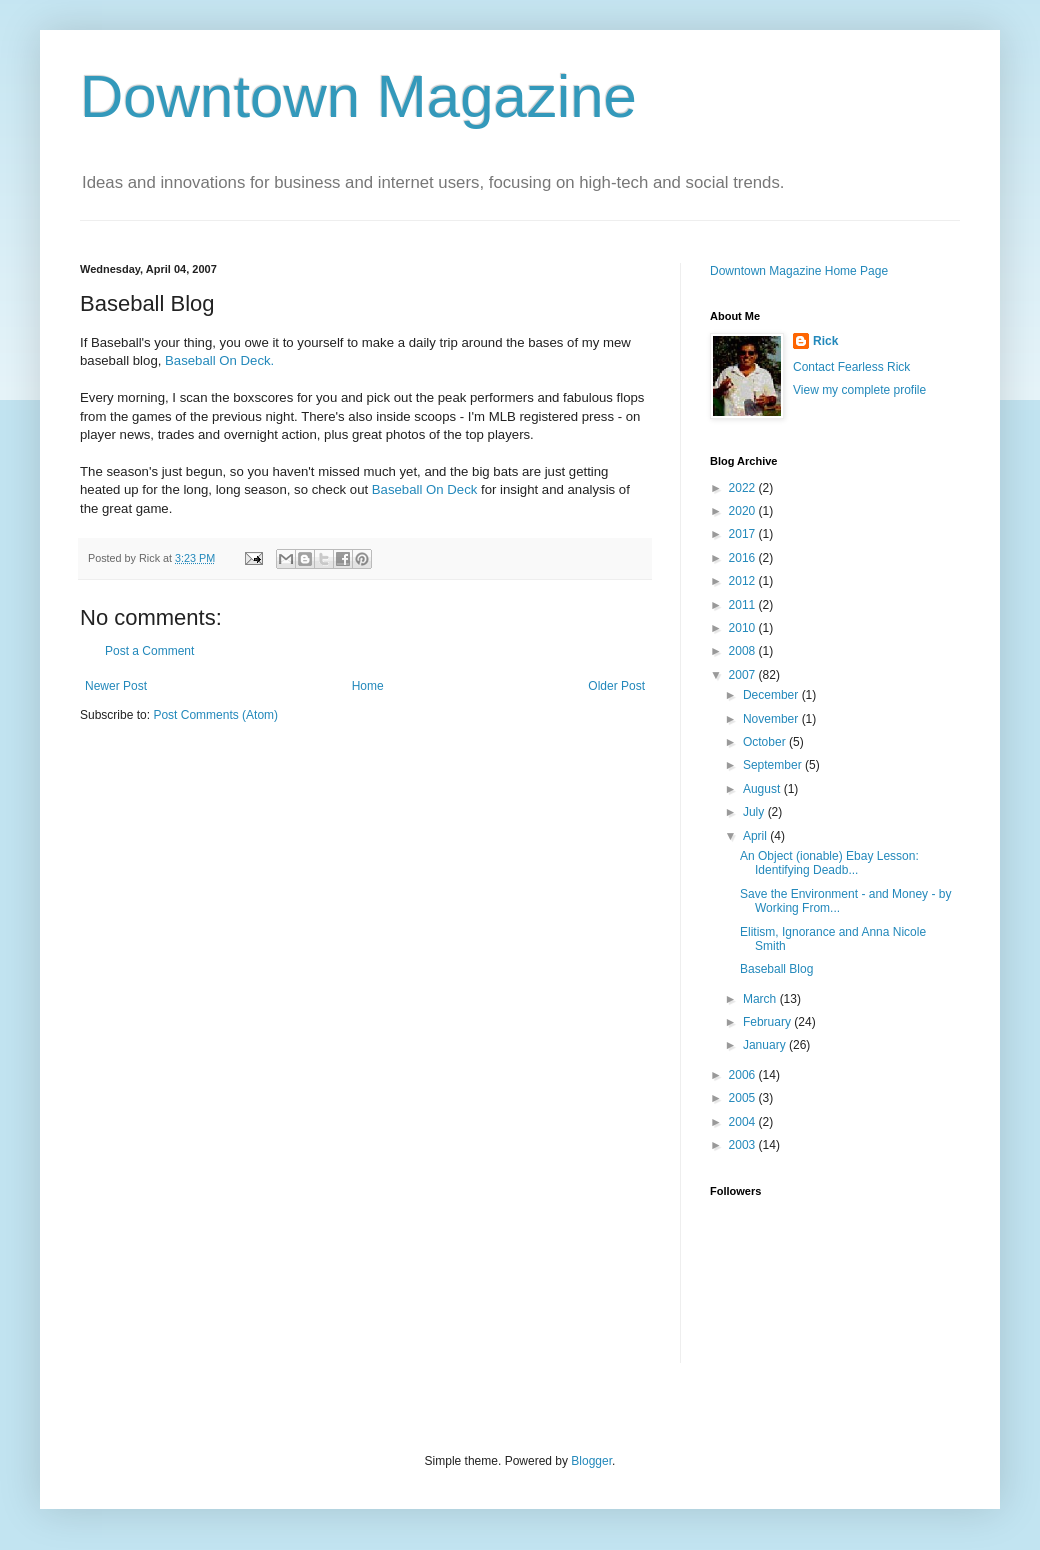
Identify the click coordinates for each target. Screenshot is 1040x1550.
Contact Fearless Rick (851, 367)
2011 (744, 605)
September (774, 765)
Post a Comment (149, 651)
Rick (825, 341)
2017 (744, 534)
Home (368, 686)
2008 (744, 651)
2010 (744, 628)
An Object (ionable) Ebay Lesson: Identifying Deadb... (829, 863)
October (766, 742)
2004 (744, 1122)
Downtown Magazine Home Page (799, 271)
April (756, 836)
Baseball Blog (776, 969)
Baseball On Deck (425, 489)
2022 (744, 488)
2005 (744, 1098)
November (772, 719)
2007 (744, 675)
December (772, 695)
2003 (744, 1145)
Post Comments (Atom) (215, 715)
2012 (744, 581)
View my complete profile (859, 390)
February (768, 1022)
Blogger (591, 1461)
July (755, 812)
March (761, 999)
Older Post (616, 686)
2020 (744, 511)
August (763, 789)
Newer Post (116, 686)
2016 (744, 558)
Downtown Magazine (358, 96)
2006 (744, 1075)
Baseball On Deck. (219, 360)
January (766, 1045)
